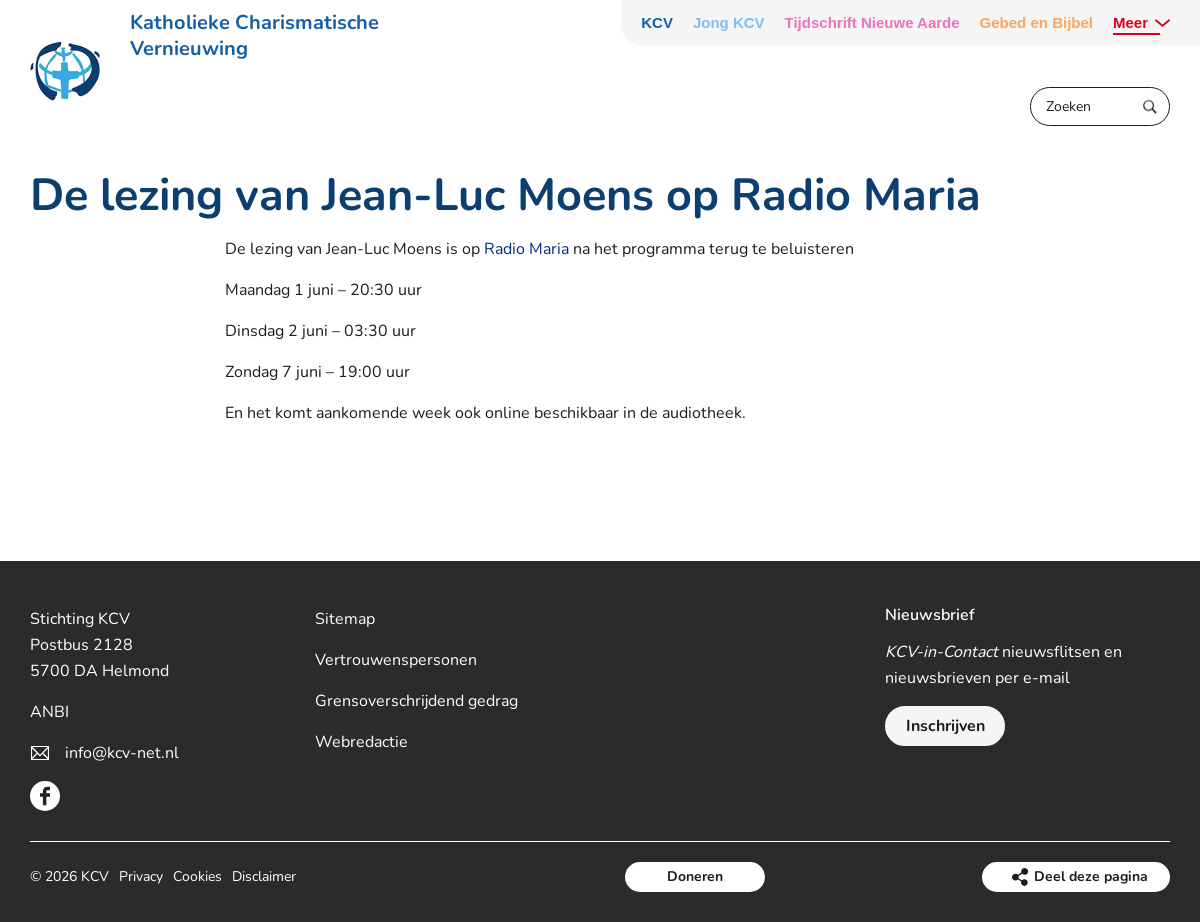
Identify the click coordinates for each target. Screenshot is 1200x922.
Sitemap (345, 619)
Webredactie (361, 742)
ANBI (49, 712)
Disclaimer (264, 876)
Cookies (197, 876)
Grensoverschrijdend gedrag (416, 701)
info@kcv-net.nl (122, 753)
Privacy (141, 876)
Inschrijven (945, 726)
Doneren (695, 876)
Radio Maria (526, 249)
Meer (1130, 22)
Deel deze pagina (1091, 876)
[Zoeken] (1100, 106)
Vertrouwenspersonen (396, 660)
